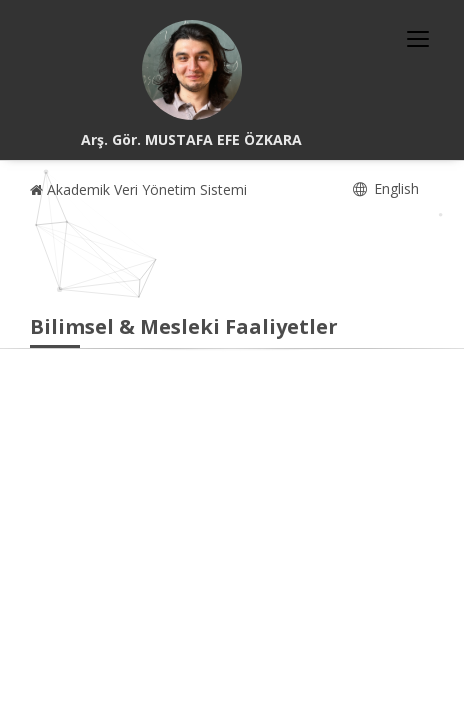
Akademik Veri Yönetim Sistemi (138, 189)
